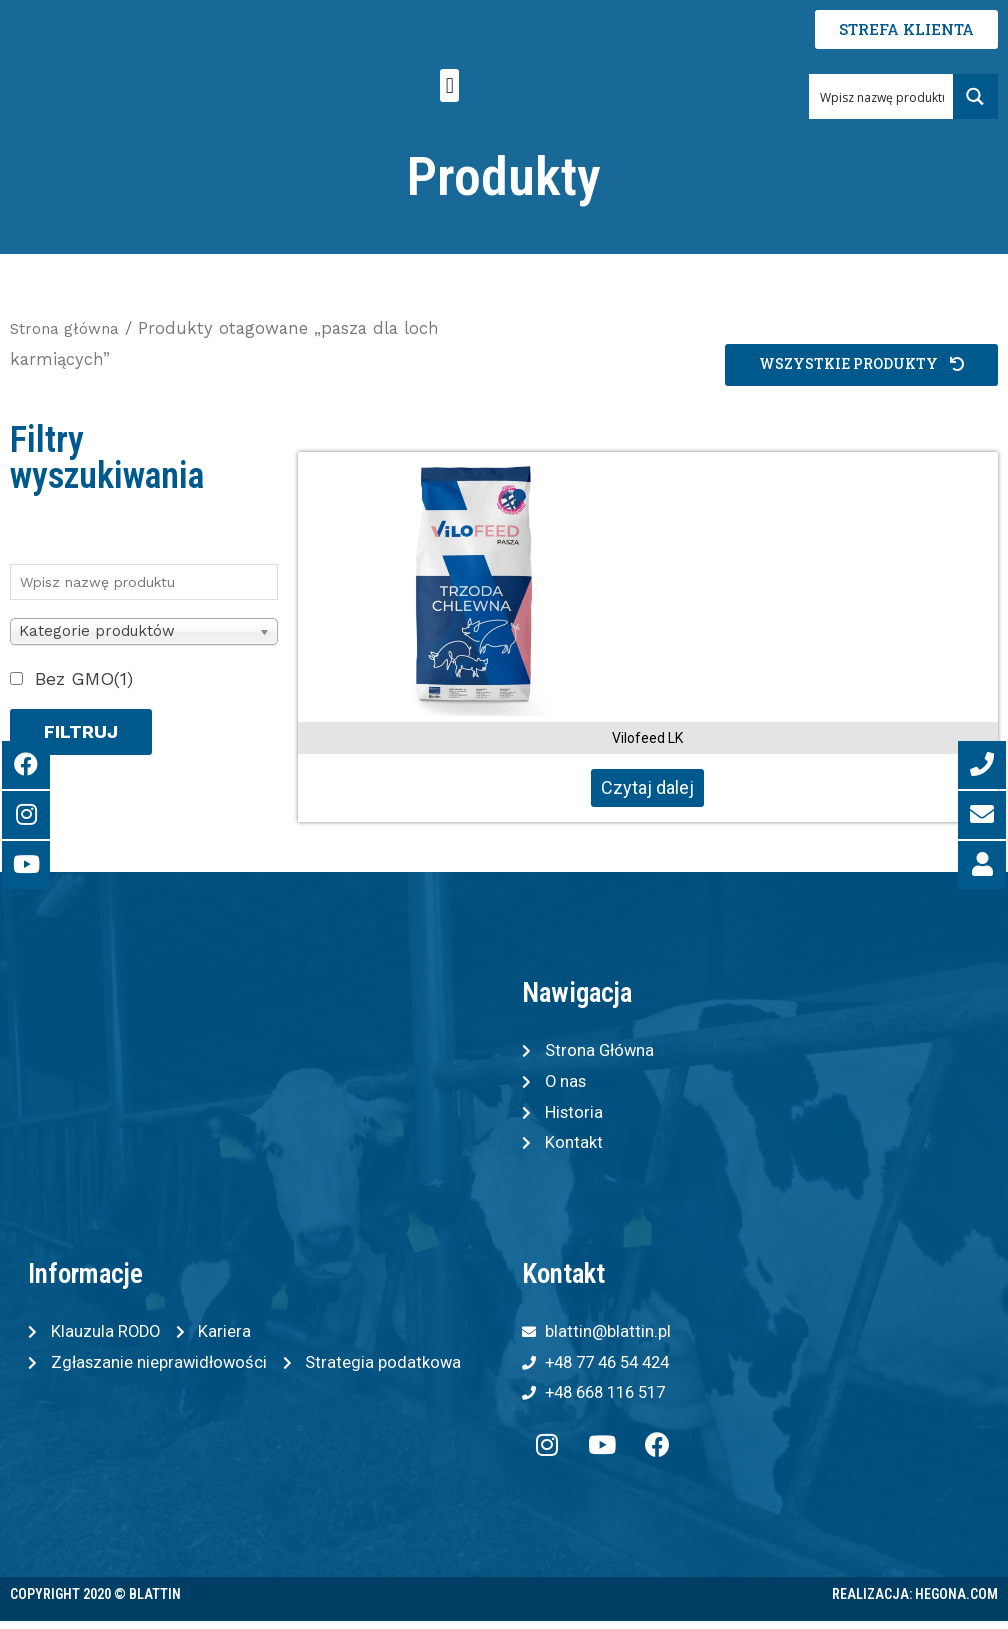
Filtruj (81, 731)
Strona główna (70, 328)
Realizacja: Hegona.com (915, 1602)
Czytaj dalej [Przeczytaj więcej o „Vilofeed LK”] (647, 787)
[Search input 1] (882, 96)
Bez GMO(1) (84, 678)
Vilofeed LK (647, 738)
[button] (449, 85)
